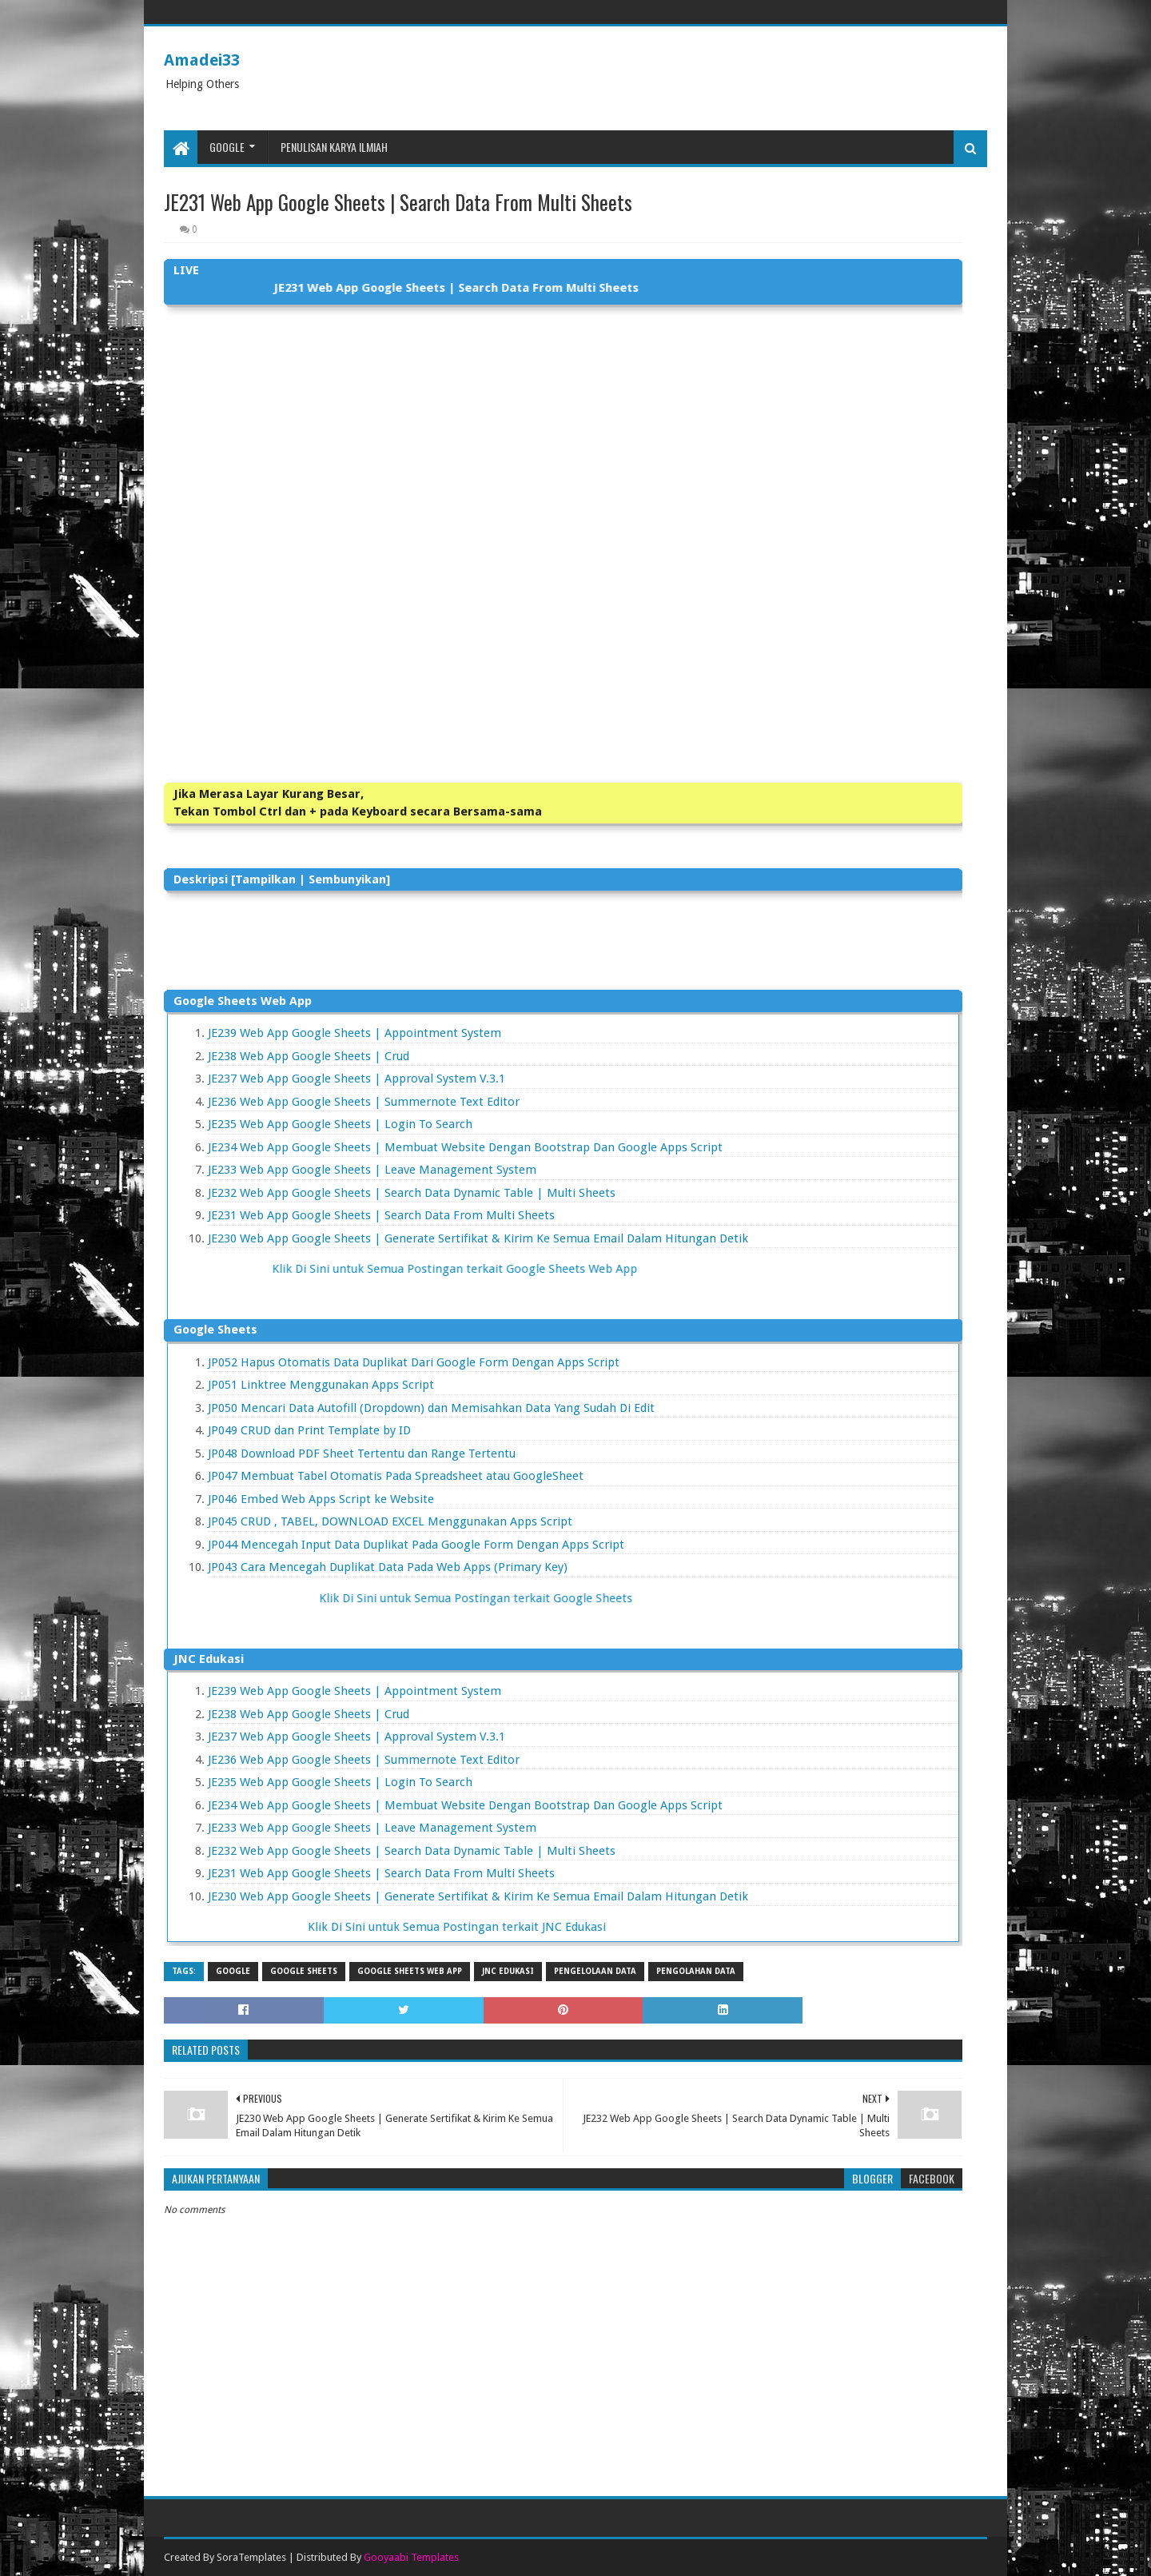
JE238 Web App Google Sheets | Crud (308, 1056)
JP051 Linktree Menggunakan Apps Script (321, 1385)
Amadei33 (202, 60)
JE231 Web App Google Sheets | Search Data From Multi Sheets (381, 1215)
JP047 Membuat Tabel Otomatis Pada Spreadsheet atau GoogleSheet (395, 1476)
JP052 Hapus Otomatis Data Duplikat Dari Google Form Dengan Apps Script (413, 1362)
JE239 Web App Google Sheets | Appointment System (354, 1033)
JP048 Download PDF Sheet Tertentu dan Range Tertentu (362, 1453)
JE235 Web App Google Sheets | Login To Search (340, 1124)
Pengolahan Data (695, 1971)
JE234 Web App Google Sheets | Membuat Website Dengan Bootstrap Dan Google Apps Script (465, 1147)
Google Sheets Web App (409, 1971)
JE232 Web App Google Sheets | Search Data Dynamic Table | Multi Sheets (411, 1193)
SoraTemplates (251, 2557)
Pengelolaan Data (595, 1971)
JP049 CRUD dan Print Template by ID (309, 1430)
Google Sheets (303, 1971)
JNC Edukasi (508, 1971)
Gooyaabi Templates (411, 2557)
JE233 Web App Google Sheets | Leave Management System (372, 1169)
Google (227, 146)
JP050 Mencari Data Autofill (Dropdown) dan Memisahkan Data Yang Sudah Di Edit (431, 1408)
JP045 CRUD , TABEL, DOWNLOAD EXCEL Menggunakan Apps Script (390, 1521)
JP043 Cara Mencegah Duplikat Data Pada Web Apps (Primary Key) (388, 1567)
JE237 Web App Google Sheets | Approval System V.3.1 (356, 1078)
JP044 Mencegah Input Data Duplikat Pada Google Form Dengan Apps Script (416, 1544)
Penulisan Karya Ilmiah (334, 146)
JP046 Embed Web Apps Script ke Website (321, 1499)
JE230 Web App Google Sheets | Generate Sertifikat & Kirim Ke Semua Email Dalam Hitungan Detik (478, 1238)
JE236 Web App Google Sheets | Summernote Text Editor (364, 1102)
